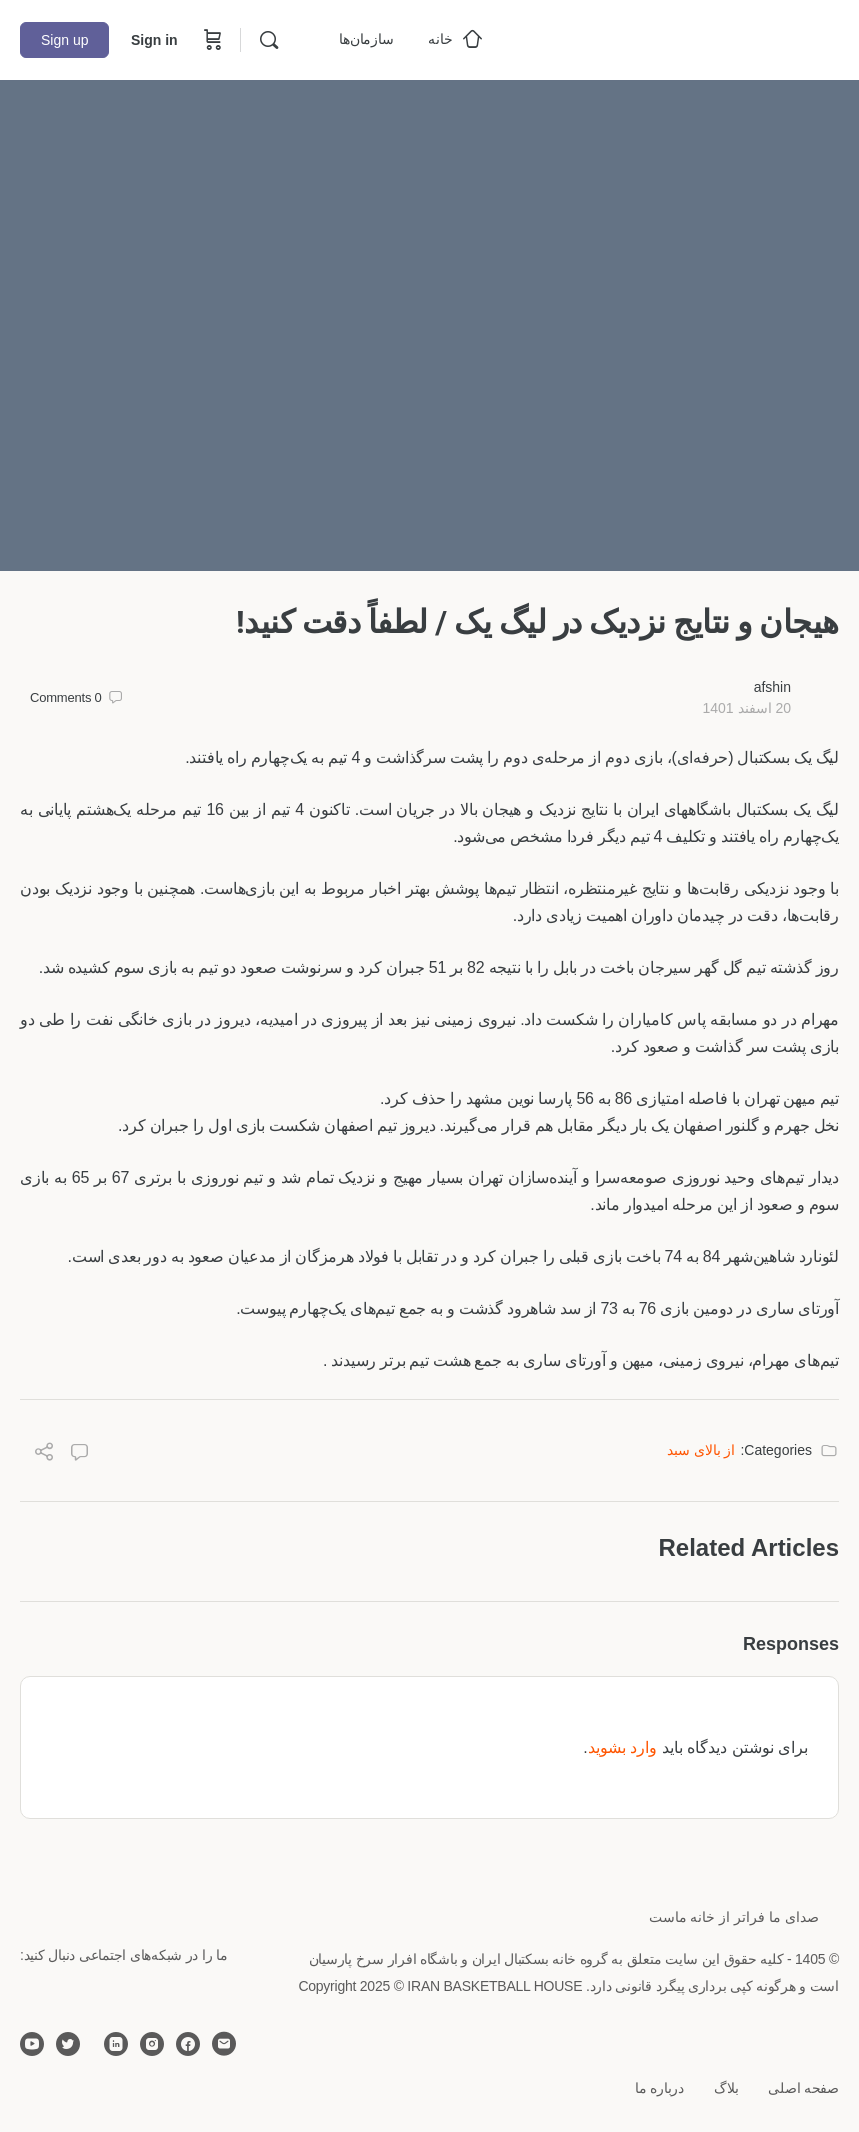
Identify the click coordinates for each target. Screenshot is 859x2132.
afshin (772, 687)
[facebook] (188, 2044)
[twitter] (68, 2044)
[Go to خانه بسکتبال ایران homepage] (689, 37)
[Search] (269, 40)
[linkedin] (116, 2044)
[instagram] (152, 2044)
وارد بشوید (622, 1747)
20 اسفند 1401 (746, 708)
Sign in (154, 40)
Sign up (64, 40)
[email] (224, 2044)
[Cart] (211, 40)
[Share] (44, 1454)
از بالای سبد (701, 1450)
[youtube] (32, 2044)
